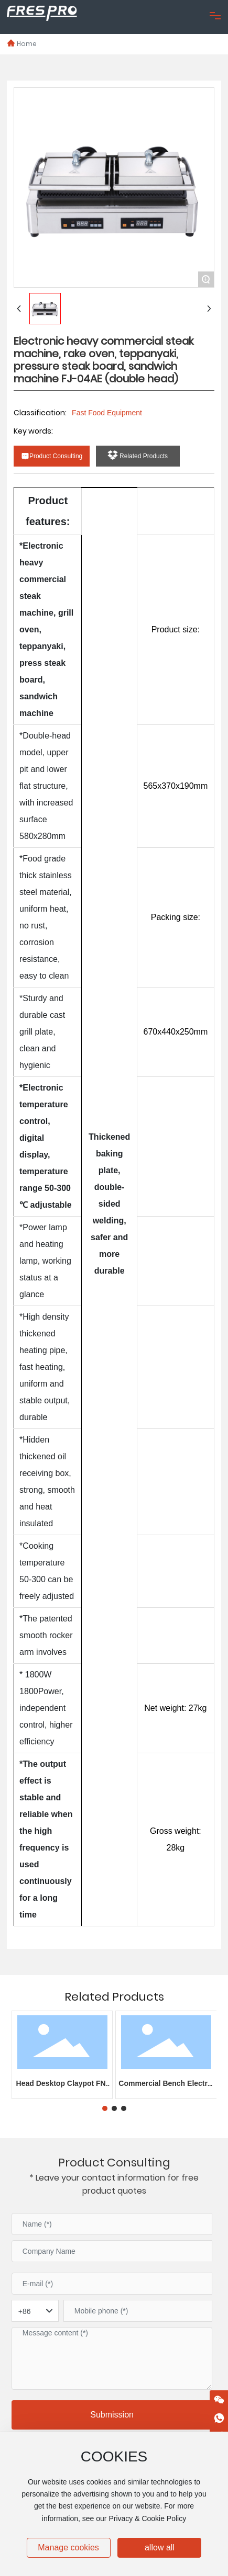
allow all (160, 2547)
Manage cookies (68, 2547)
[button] (104, 2108)
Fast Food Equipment (107, 412)
